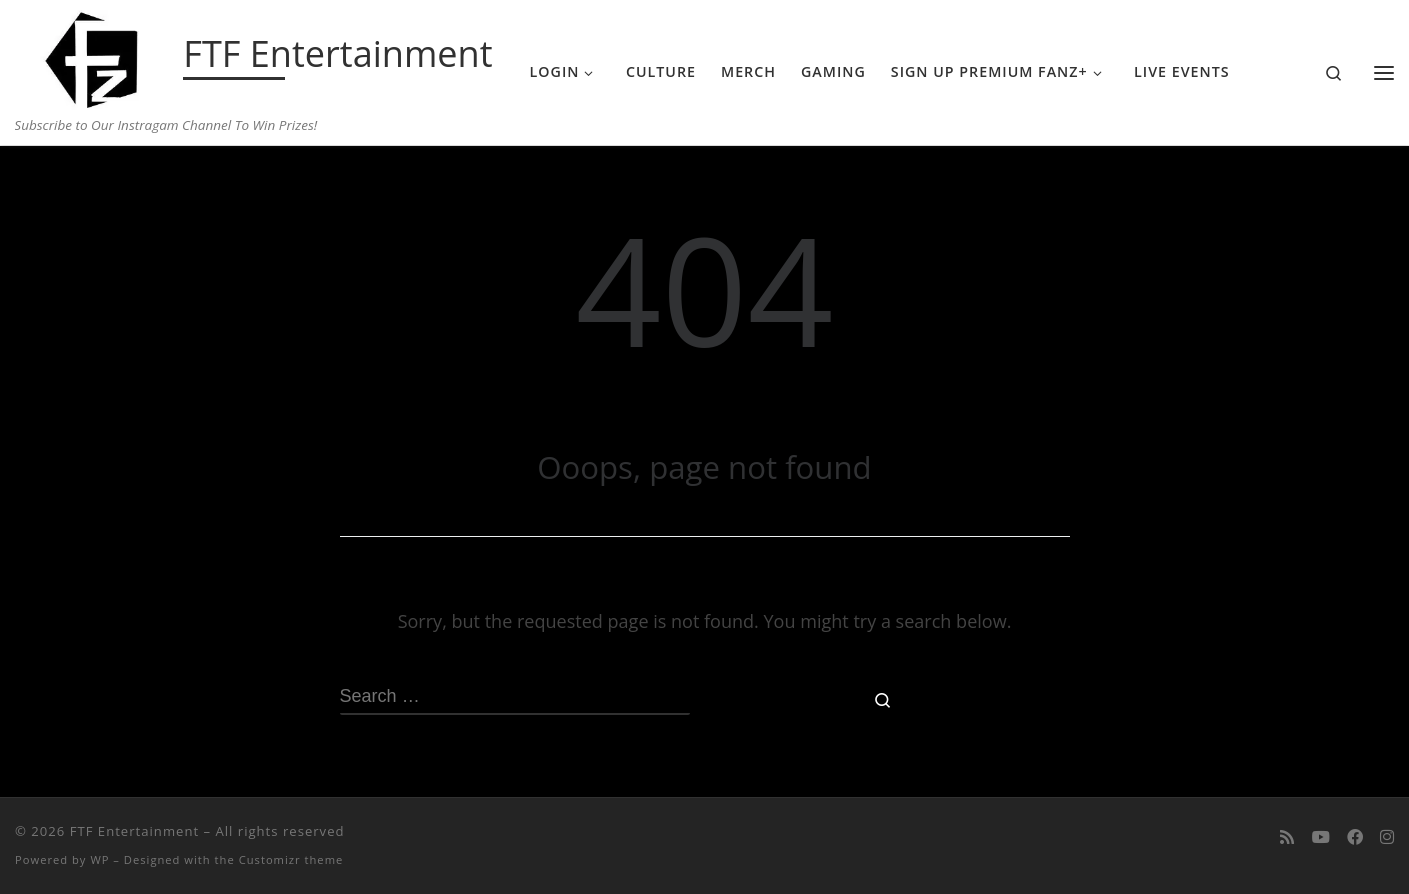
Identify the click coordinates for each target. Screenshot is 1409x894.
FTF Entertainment (134, 831)
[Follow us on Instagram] (1387, 837)
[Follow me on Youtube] (1321, 837)
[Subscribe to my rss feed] (1287, 837)
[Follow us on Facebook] (1355, 837)
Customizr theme (291, 859)
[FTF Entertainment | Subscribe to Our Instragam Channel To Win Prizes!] (95, 56)
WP (99, 859)
